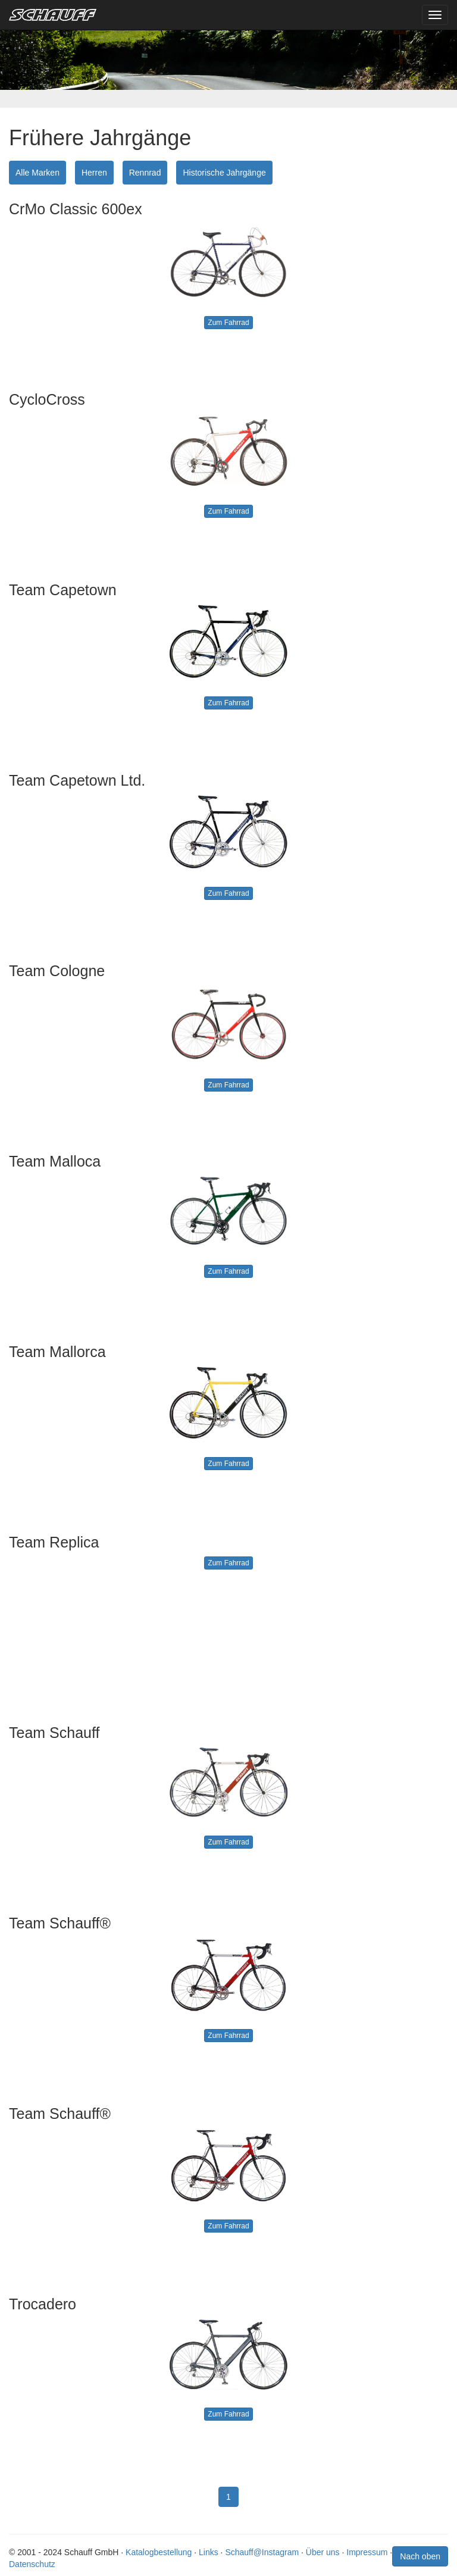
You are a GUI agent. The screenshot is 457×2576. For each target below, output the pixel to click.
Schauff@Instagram (262, 2552)
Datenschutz (32, 2564)
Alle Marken (37, 172)
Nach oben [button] (420, 2556)
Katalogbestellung (159, 2552)
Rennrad (145, 172)
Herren (94, 172)
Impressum (366, 2552)
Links (208, 2552)
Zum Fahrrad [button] (228, 322)
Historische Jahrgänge (224, 172)
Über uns (323, 2552)
